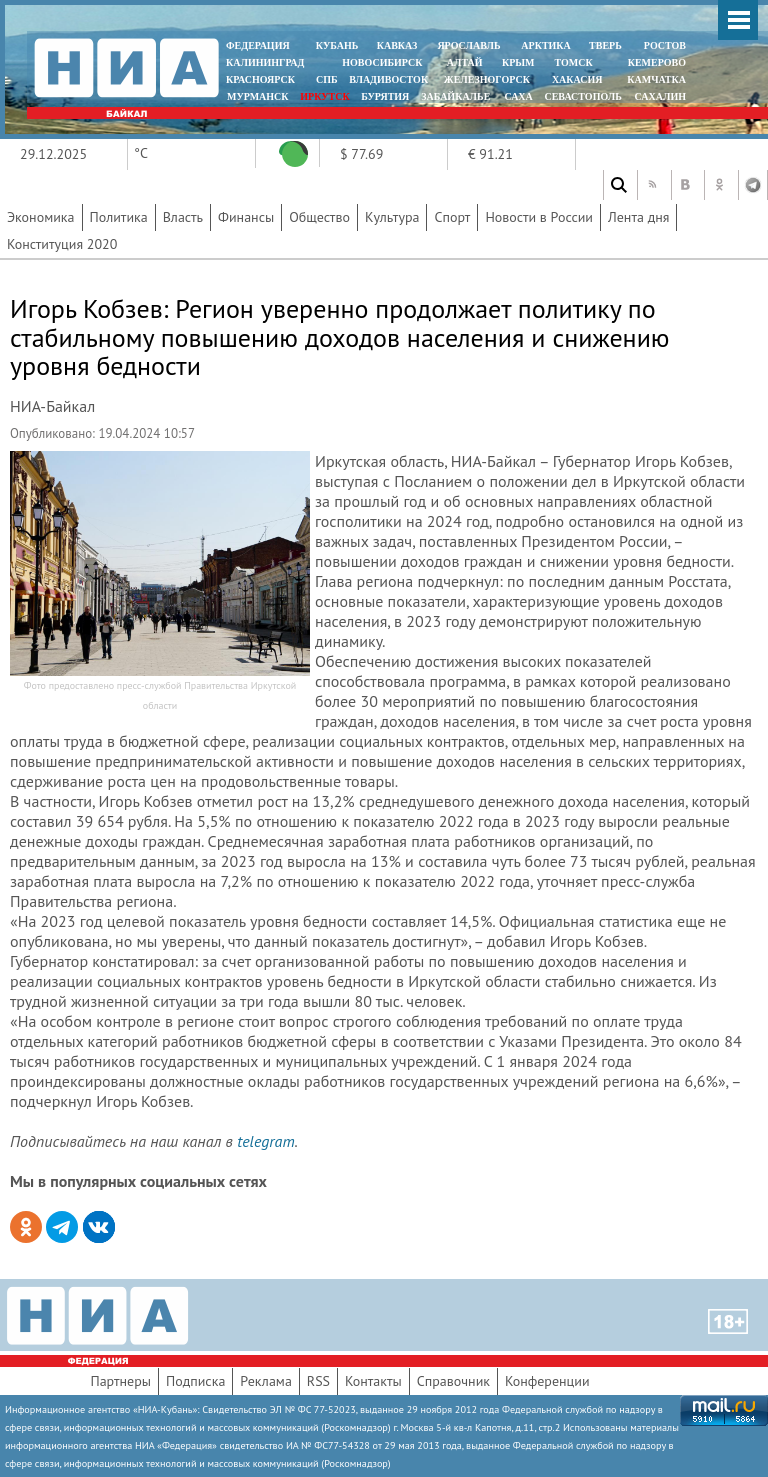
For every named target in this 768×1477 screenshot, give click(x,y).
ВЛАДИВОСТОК (388, 79)
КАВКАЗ (397, 45)
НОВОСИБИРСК (382, 62)
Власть (183, 217)
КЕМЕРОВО (657, 62)
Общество (319, 217)
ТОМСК (576, 62)
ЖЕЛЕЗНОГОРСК (487, 79)
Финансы (246, 217)
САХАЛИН (660, 96)
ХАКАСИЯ (575, 79)
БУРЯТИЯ (385, 96)
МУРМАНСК (258, 96)
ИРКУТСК (324, 96)
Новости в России (539, 217)
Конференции (547, 1381)
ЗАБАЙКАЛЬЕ (457, 96)
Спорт (452, 217)
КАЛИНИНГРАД (265, 62)
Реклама (266, 1381)
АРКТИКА (546, 45)
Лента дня (638, 217)
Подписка (195, 1381)
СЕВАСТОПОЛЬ (582, 96)
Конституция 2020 (62, 244)
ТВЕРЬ (605, 45)
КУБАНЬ (337, 45)
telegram (265, 1141)
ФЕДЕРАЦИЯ (258, 45)
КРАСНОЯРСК (260, 79)
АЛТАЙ (465, 62)
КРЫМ (518, 62)
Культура (392, 217)
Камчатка (655, 79)
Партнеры (120, 1381)
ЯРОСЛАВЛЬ (468, 45)
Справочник (453, 1381)
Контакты (373, 1381)
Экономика (41, 217)
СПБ (327, 79)
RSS (318, 1381)
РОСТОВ (665, 45)
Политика (119, 217)
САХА (518, 96)
